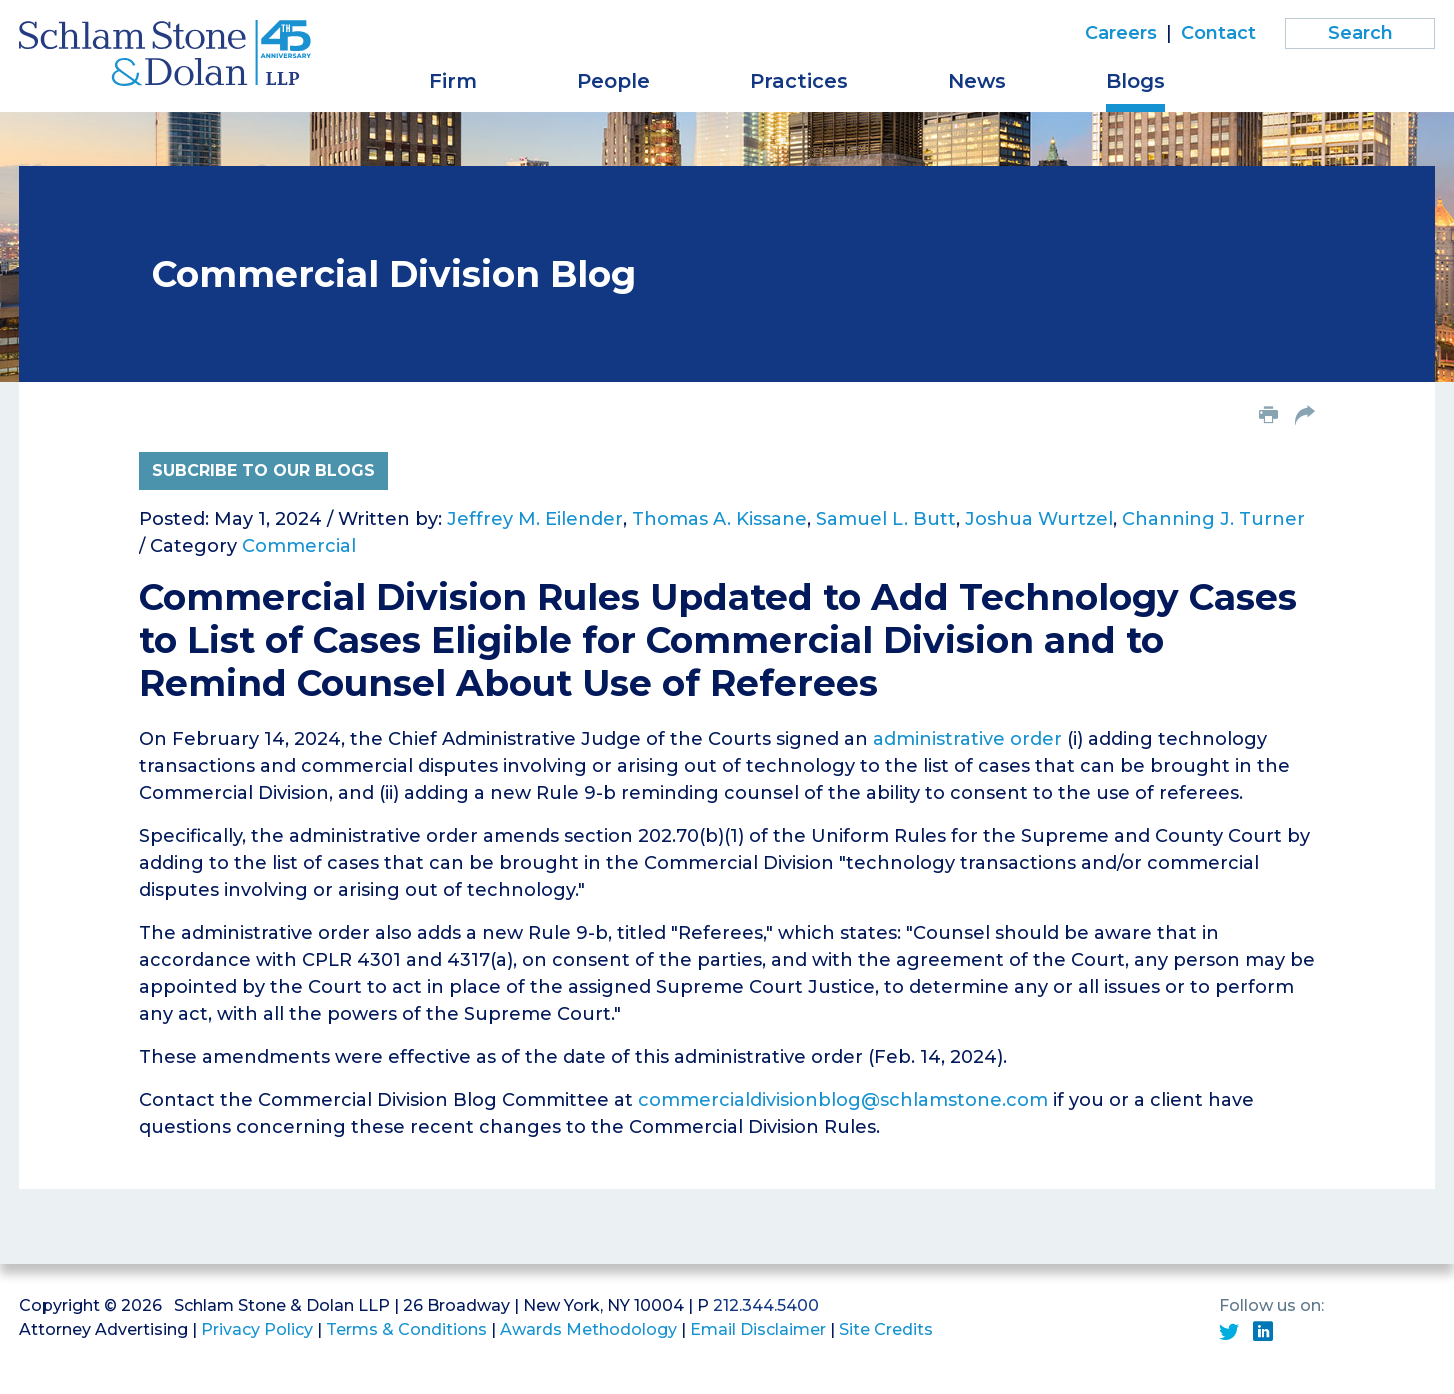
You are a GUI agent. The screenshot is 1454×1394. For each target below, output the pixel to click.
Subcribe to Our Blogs (263, 470)
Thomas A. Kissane (719, 519)
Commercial (299, 546)
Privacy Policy (257, 1329)
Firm (453, 81)
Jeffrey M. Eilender (535, 519)
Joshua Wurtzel (1039, 519)
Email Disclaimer (758, 1329)
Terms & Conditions (406, 1329)
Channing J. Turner (1213, 519)
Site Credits (886, 1329)
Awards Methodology (588, 1329)
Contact (1218, 33)
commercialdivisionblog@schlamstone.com (843, 1100)
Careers (1121, 33)
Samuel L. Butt (886, 519)
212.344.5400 (766, 1305)
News (977, 81)
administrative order (967, 739)
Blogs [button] (1135, 81)
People (613, 81)
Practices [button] (799, 81)
